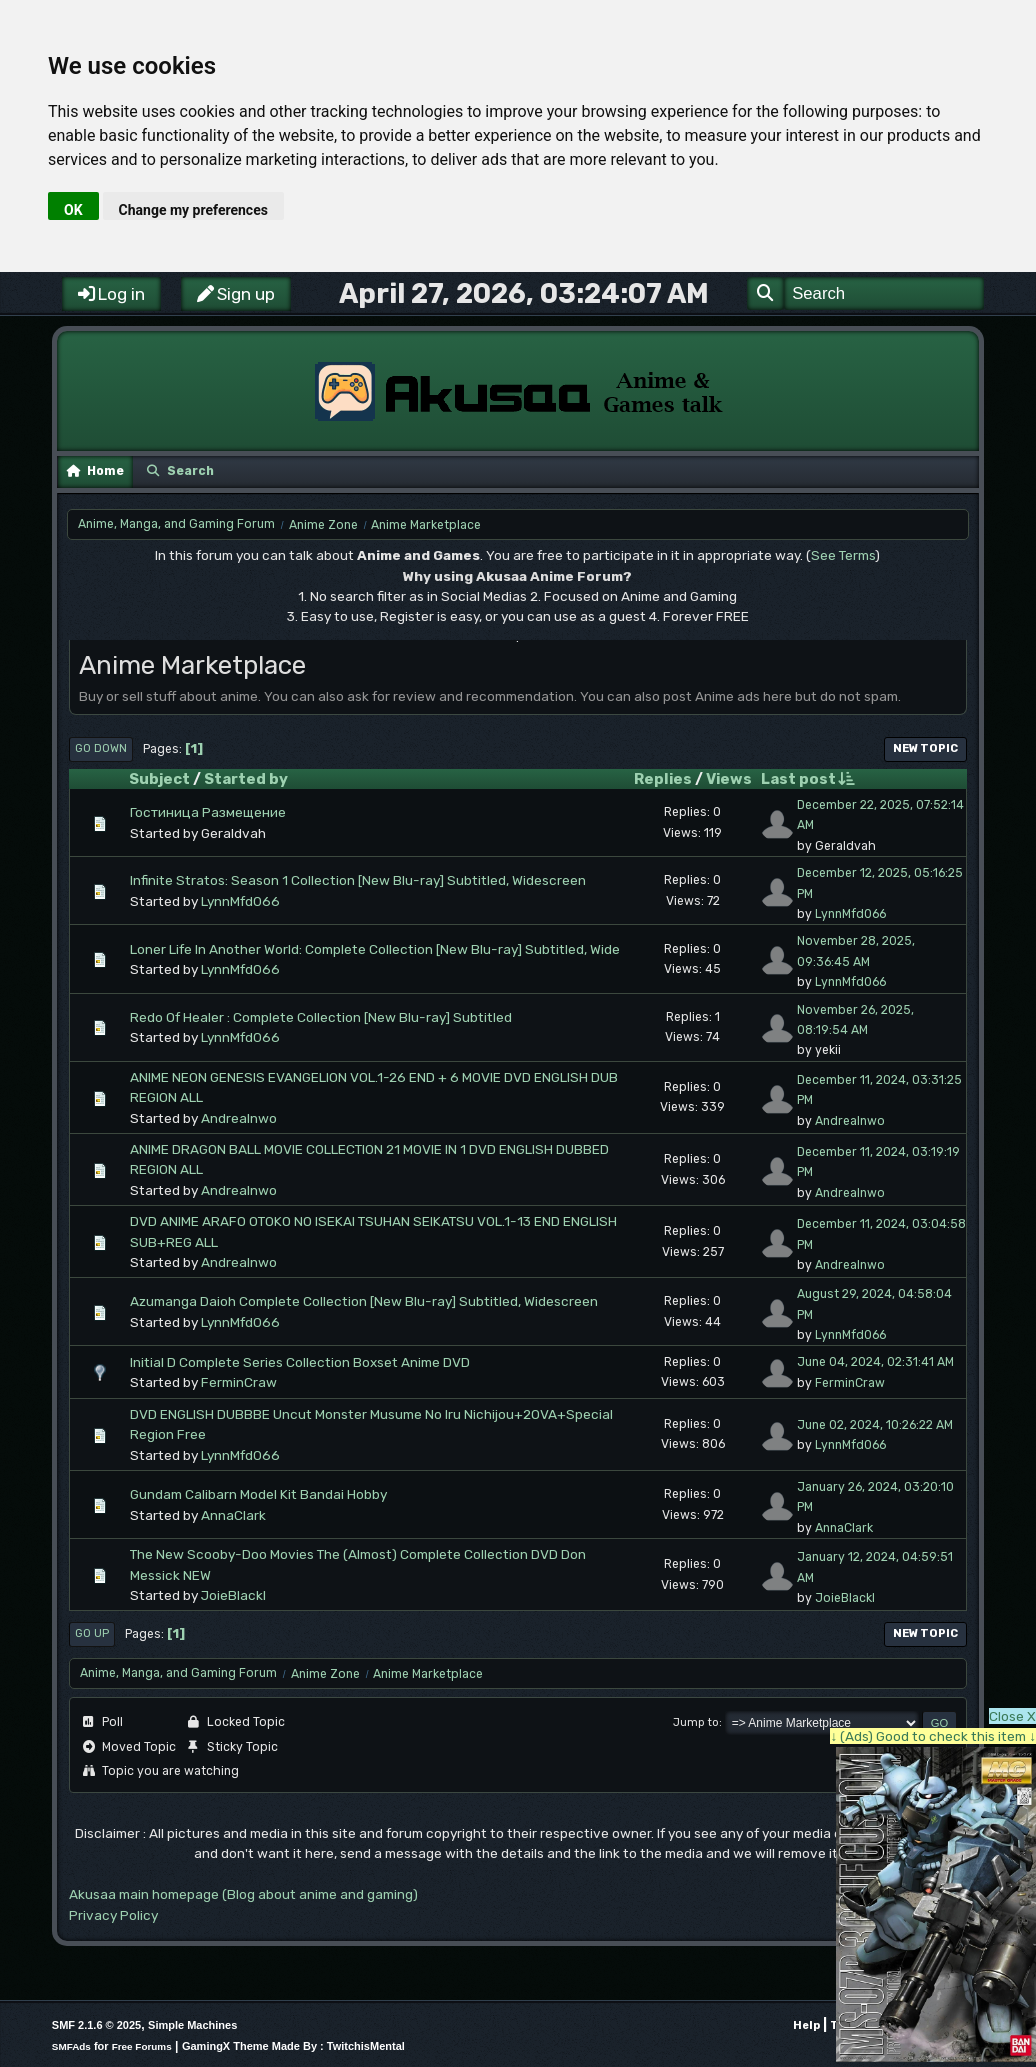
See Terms (843, 555)
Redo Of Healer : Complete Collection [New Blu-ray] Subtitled (321, 1017)
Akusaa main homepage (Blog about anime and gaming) (243, 1894)
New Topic (925, 748)
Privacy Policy (113, 1915)
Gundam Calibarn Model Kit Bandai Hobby (258, 1494)
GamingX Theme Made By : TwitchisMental (293, 2046)
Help (806, 2025)
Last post (807, 778)
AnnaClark (233, 1515)
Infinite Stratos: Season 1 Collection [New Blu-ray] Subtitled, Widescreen (358, 880)
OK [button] (73, 210)
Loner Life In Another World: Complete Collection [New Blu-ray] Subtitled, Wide (375, 949)
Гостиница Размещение (208, 812)
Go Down (101, 748)
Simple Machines (192, 2025)
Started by (246, 779)
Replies (663, 779)
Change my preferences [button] (193, 210)
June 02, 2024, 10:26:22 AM (875, 1425)
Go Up (92, 1633)
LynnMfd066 (240, 901)
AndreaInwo (239, 1118)
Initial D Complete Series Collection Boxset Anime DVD (300, 1362)
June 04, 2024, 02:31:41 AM (875, 1362)
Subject (159, 779)
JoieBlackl (233, 1595)
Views (729, 779)
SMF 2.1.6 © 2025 (96, 2025)
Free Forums (142, 2046)
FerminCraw (239, 1382)
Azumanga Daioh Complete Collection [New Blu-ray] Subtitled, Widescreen (364, 1301)
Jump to (696, 1722)
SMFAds (71, 2046)
